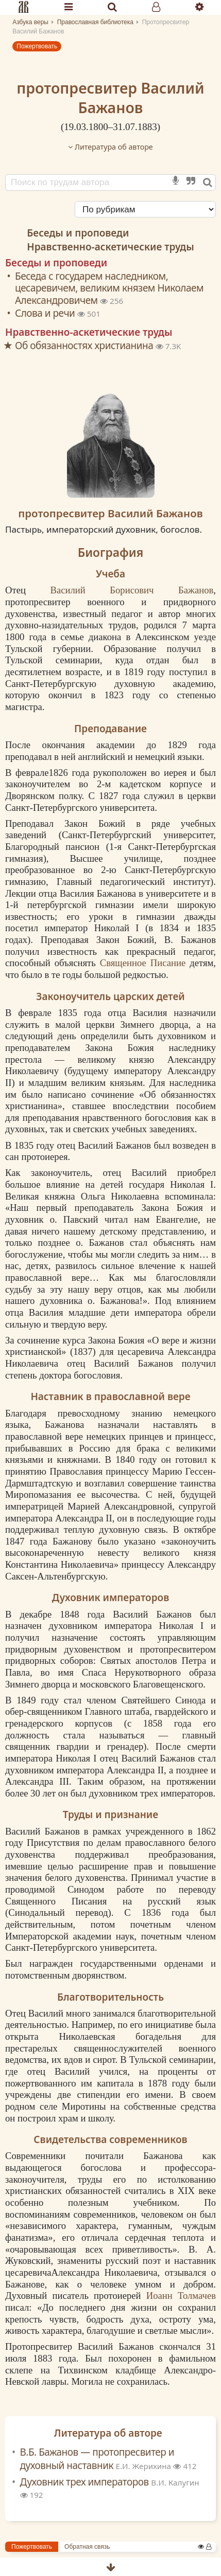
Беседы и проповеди (78, 233)
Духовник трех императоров (109, 2482)
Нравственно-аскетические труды (110, 246)
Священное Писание (143, 962)
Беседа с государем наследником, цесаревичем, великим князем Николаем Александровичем (109, 288)
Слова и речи (46, 313)
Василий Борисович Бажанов (131, 590)
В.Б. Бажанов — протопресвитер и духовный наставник (97, 2458)
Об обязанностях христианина (85, 345)
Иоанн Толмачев (181, 2295)
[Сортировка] (145, 209)
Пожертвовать (36, 46)
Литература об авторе (110, 147)
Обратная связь (87, 2546)
